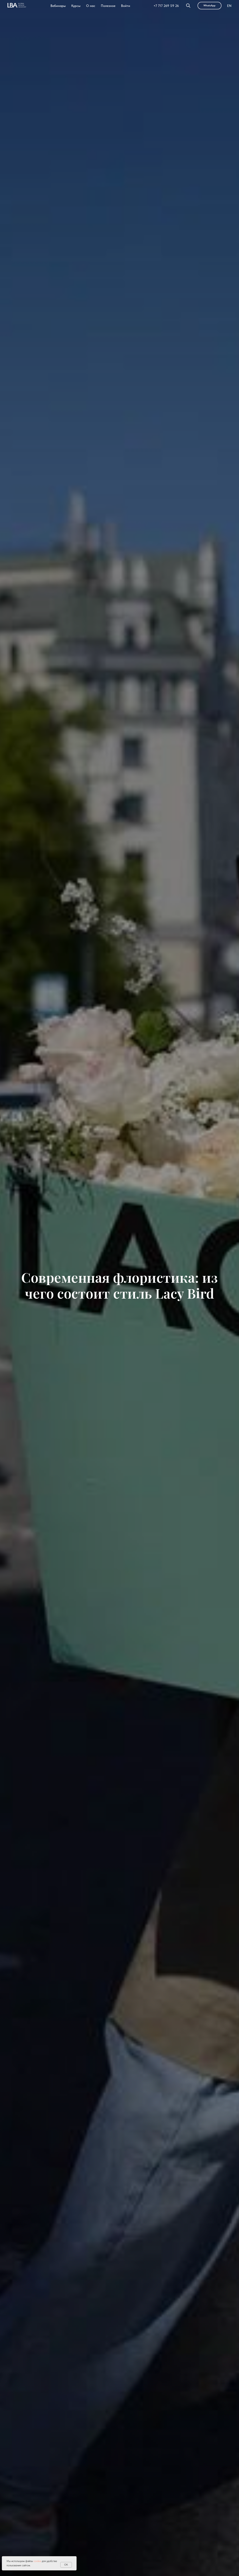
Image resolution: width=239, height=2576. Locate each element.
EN (229, 6)
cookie (37, 2561)
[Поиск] (188, 5)
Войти (125, 6)
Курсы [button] (75, 6)
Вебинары (58, 6)
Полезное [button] (108, 6)
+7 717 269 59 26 (166, 6)
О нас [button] (90, 6)
